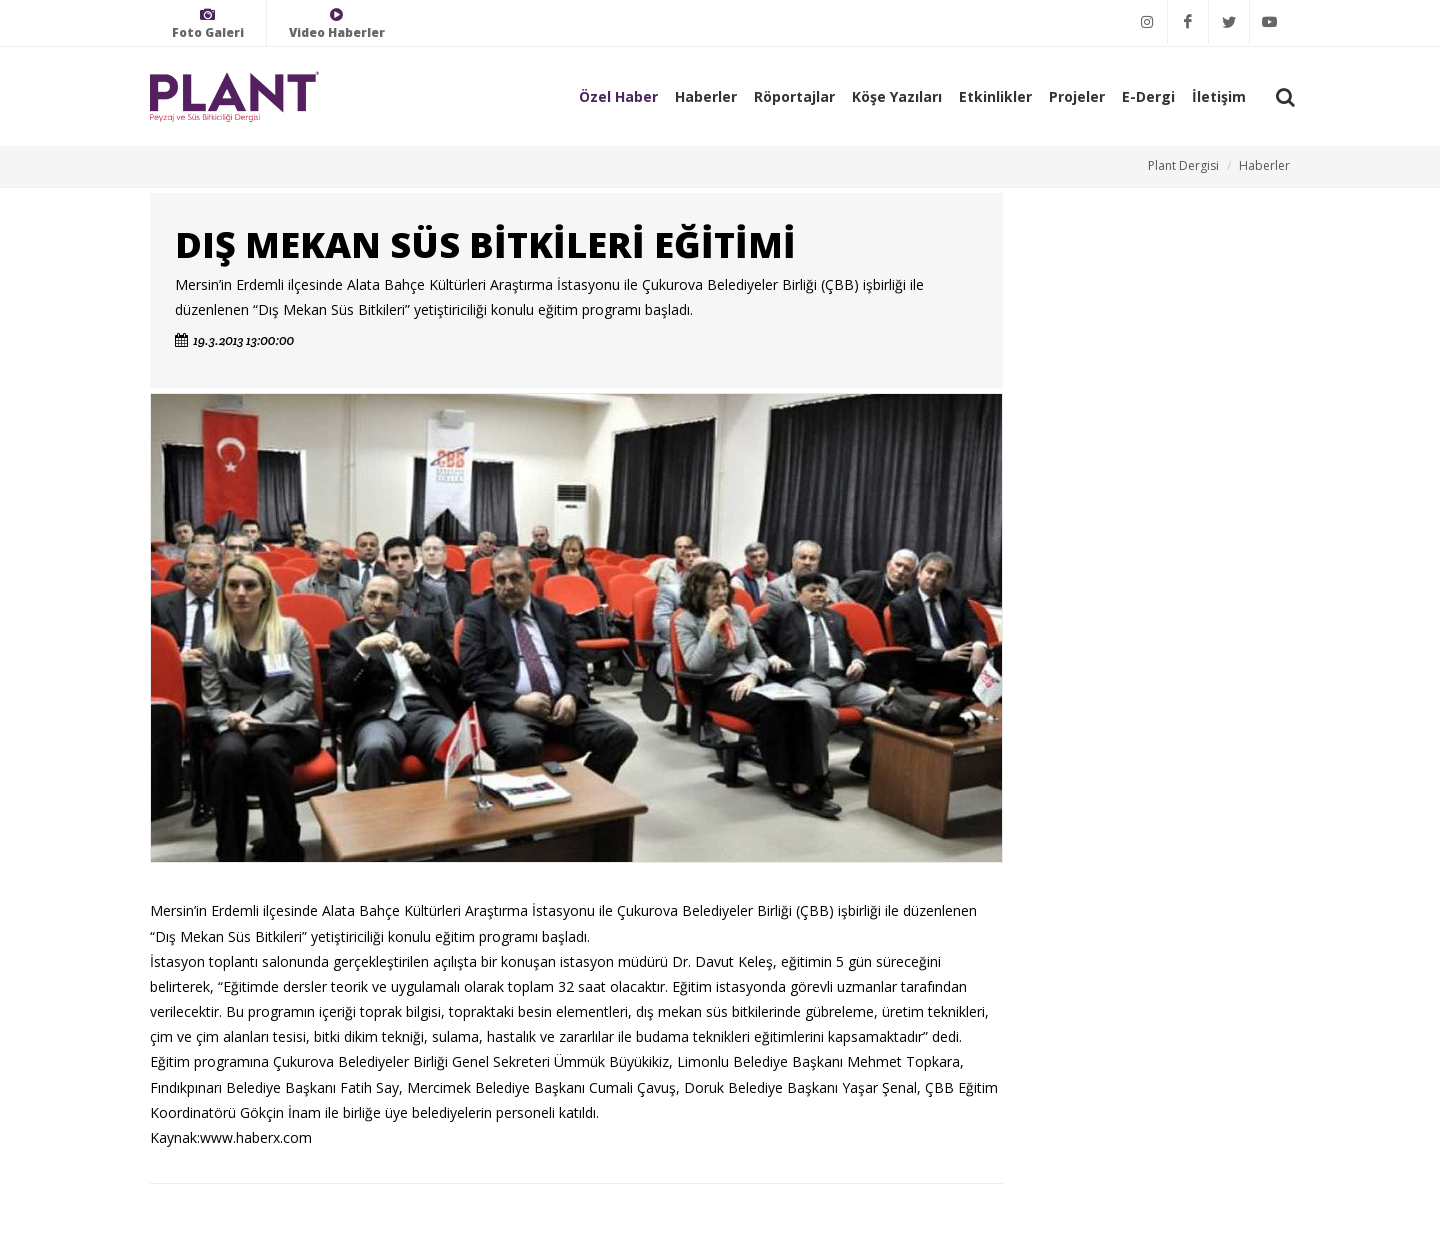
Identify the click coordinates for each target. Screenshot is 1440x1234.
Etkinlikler (995, 96)
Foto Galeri (208, 23)
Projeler (1077, 96)
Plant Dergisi (1183, 165)
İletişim (1219, 96)
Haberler (706, 96)
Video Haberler (337, 23)
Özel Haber (618, 96)
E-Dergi (1148, 96)
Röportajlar (794, 96)
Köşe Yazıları (897, 96)
